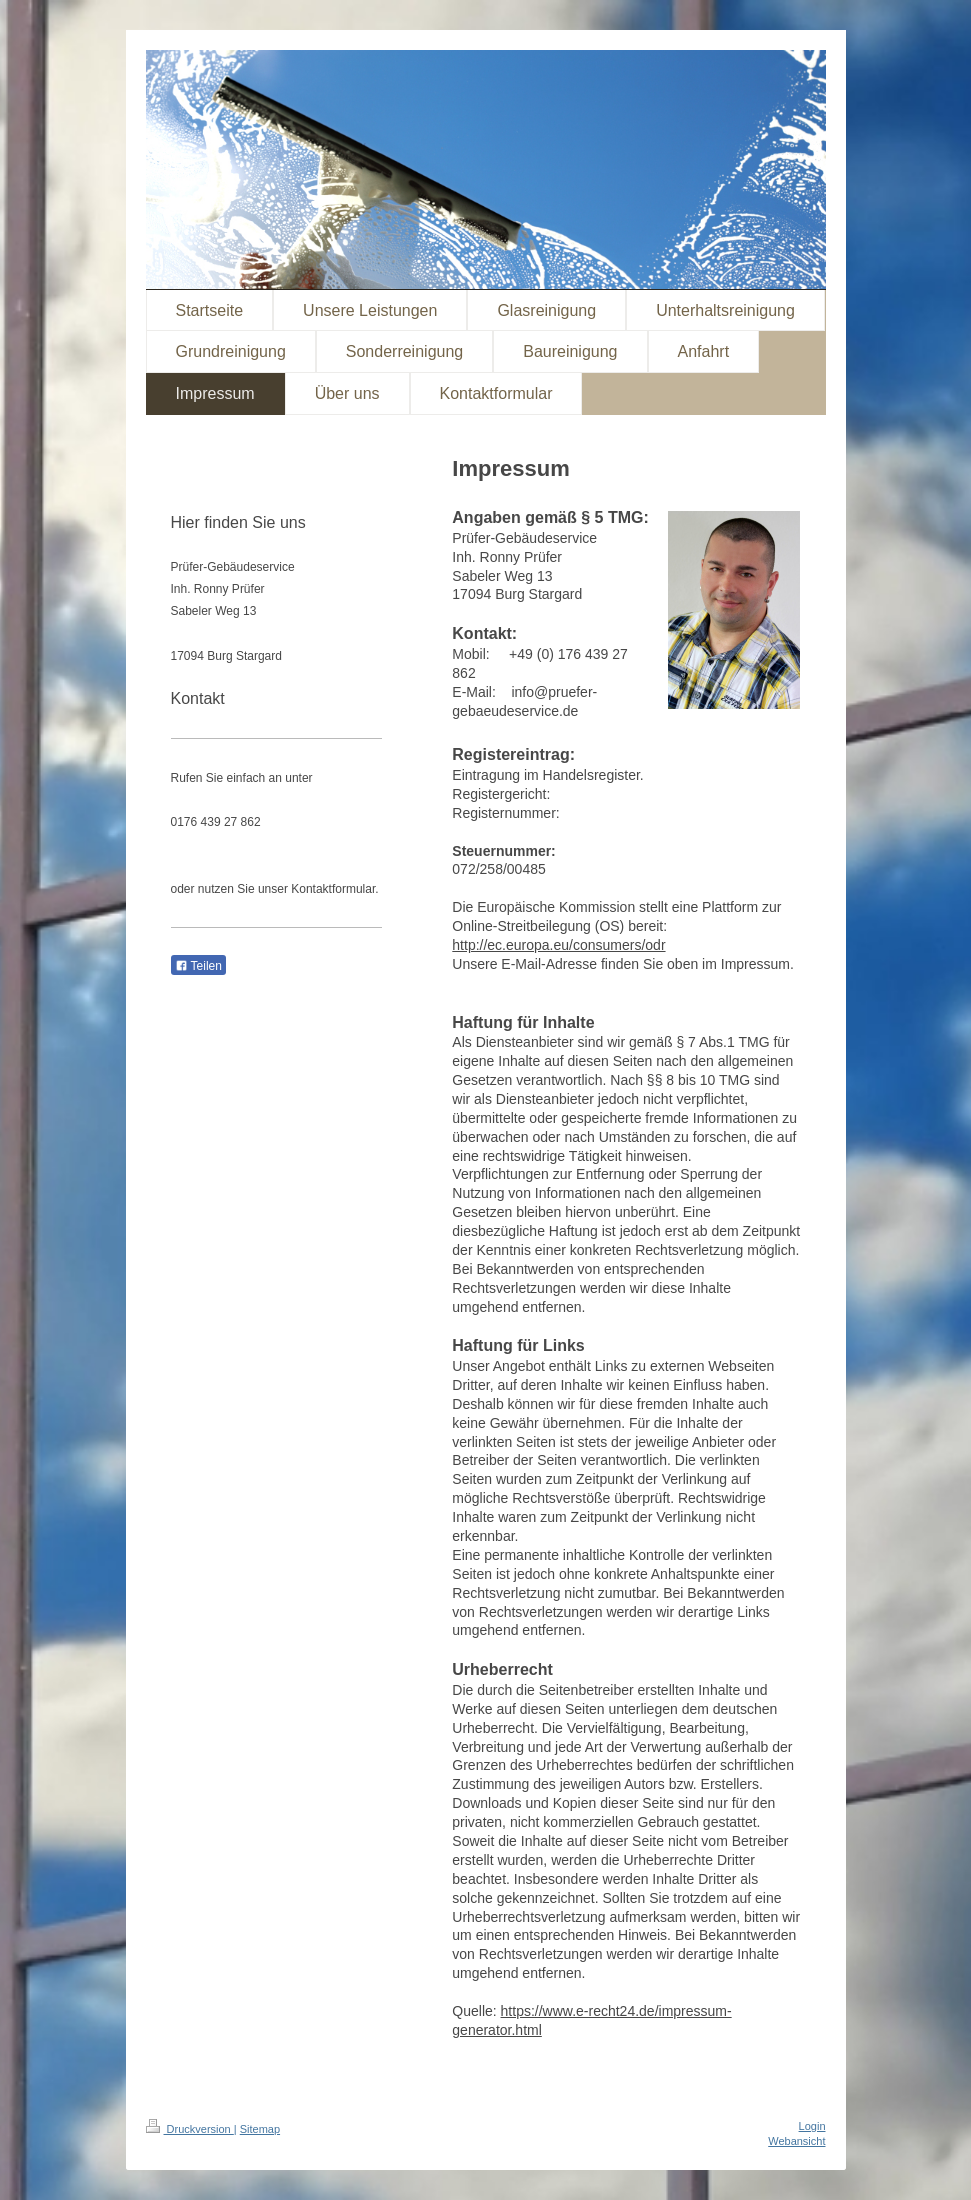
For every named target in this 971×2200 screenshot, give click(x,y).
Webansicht (796, 2141)
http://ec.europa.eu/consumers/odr (558, 945)
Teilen (198, 966)
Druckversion (190, 2129)
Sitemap (260, 2129)
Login (812, 2126)
